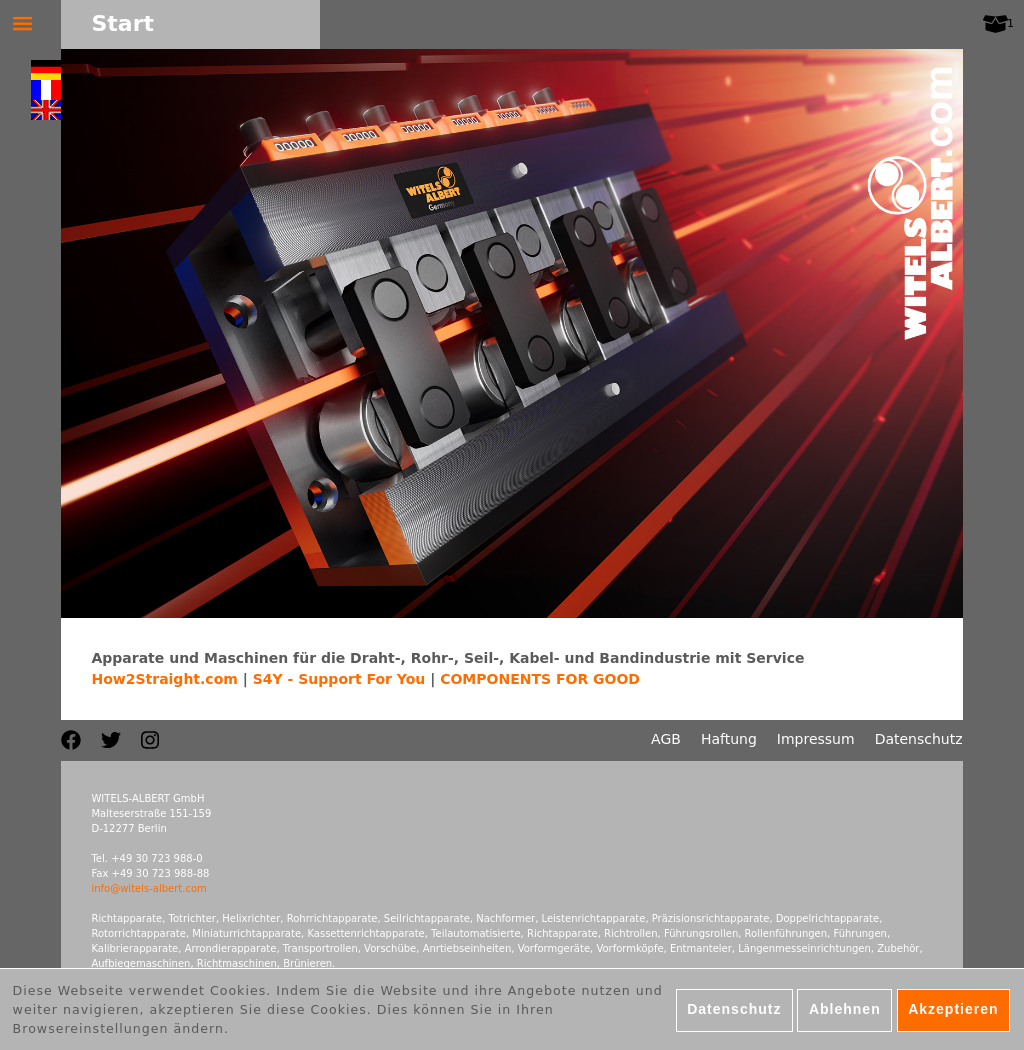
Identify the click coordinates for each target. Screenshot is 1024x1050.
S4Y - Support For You (339, 679)
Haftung (729, 739)
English (46, 110)
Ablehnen (845, 1015)
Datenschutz (919, 739)
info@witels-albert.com (148, 888)
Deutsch (46, 70)
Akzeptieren (953, 1015)
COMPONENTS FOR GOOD (540, 679)
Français (46, 90)
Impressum (816, 739)
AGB (666, 739)
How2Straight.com (164, 679)
